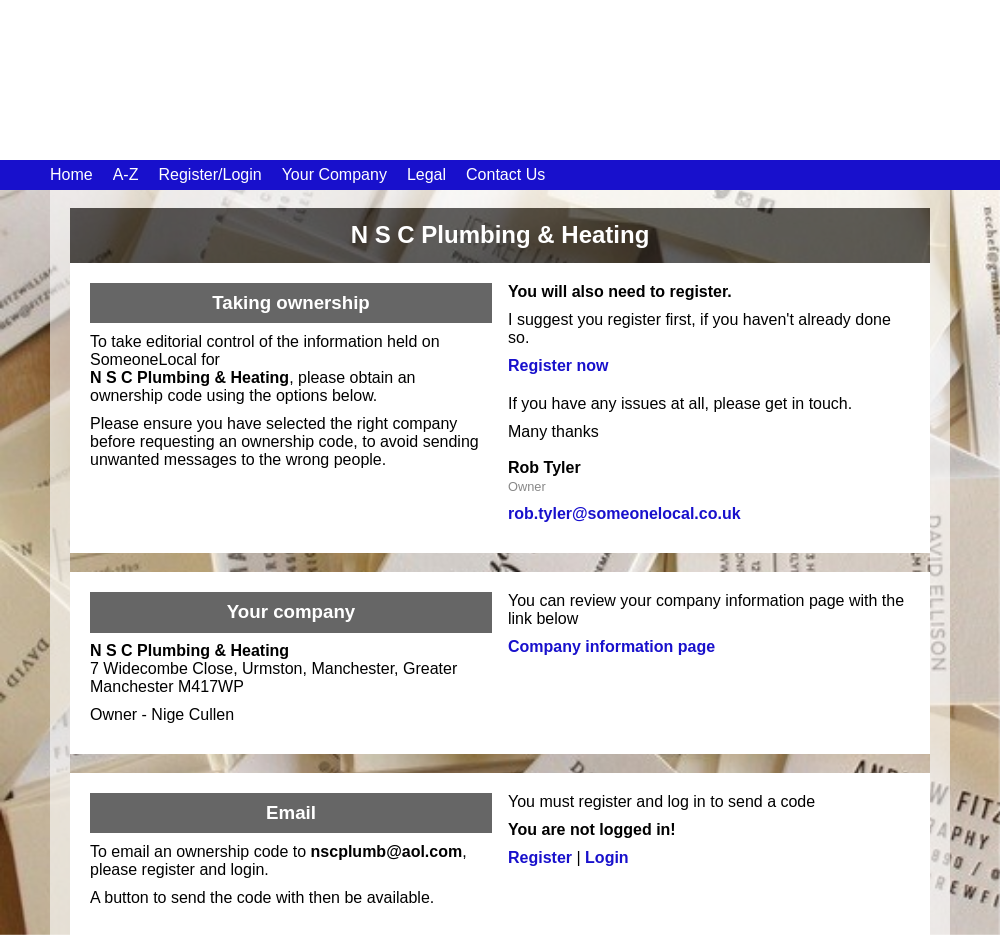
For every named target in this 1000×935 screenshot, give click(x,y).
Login (607, 857)
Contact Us (505, 174)
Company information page (611, 646)
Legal (426, 174)
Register (540, 857)
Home (71, 174)
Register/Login (209, 174)
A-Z (126, 174)
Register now (558, 365)
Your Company (334, 174)
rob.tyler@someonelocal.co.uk (624, 513)
